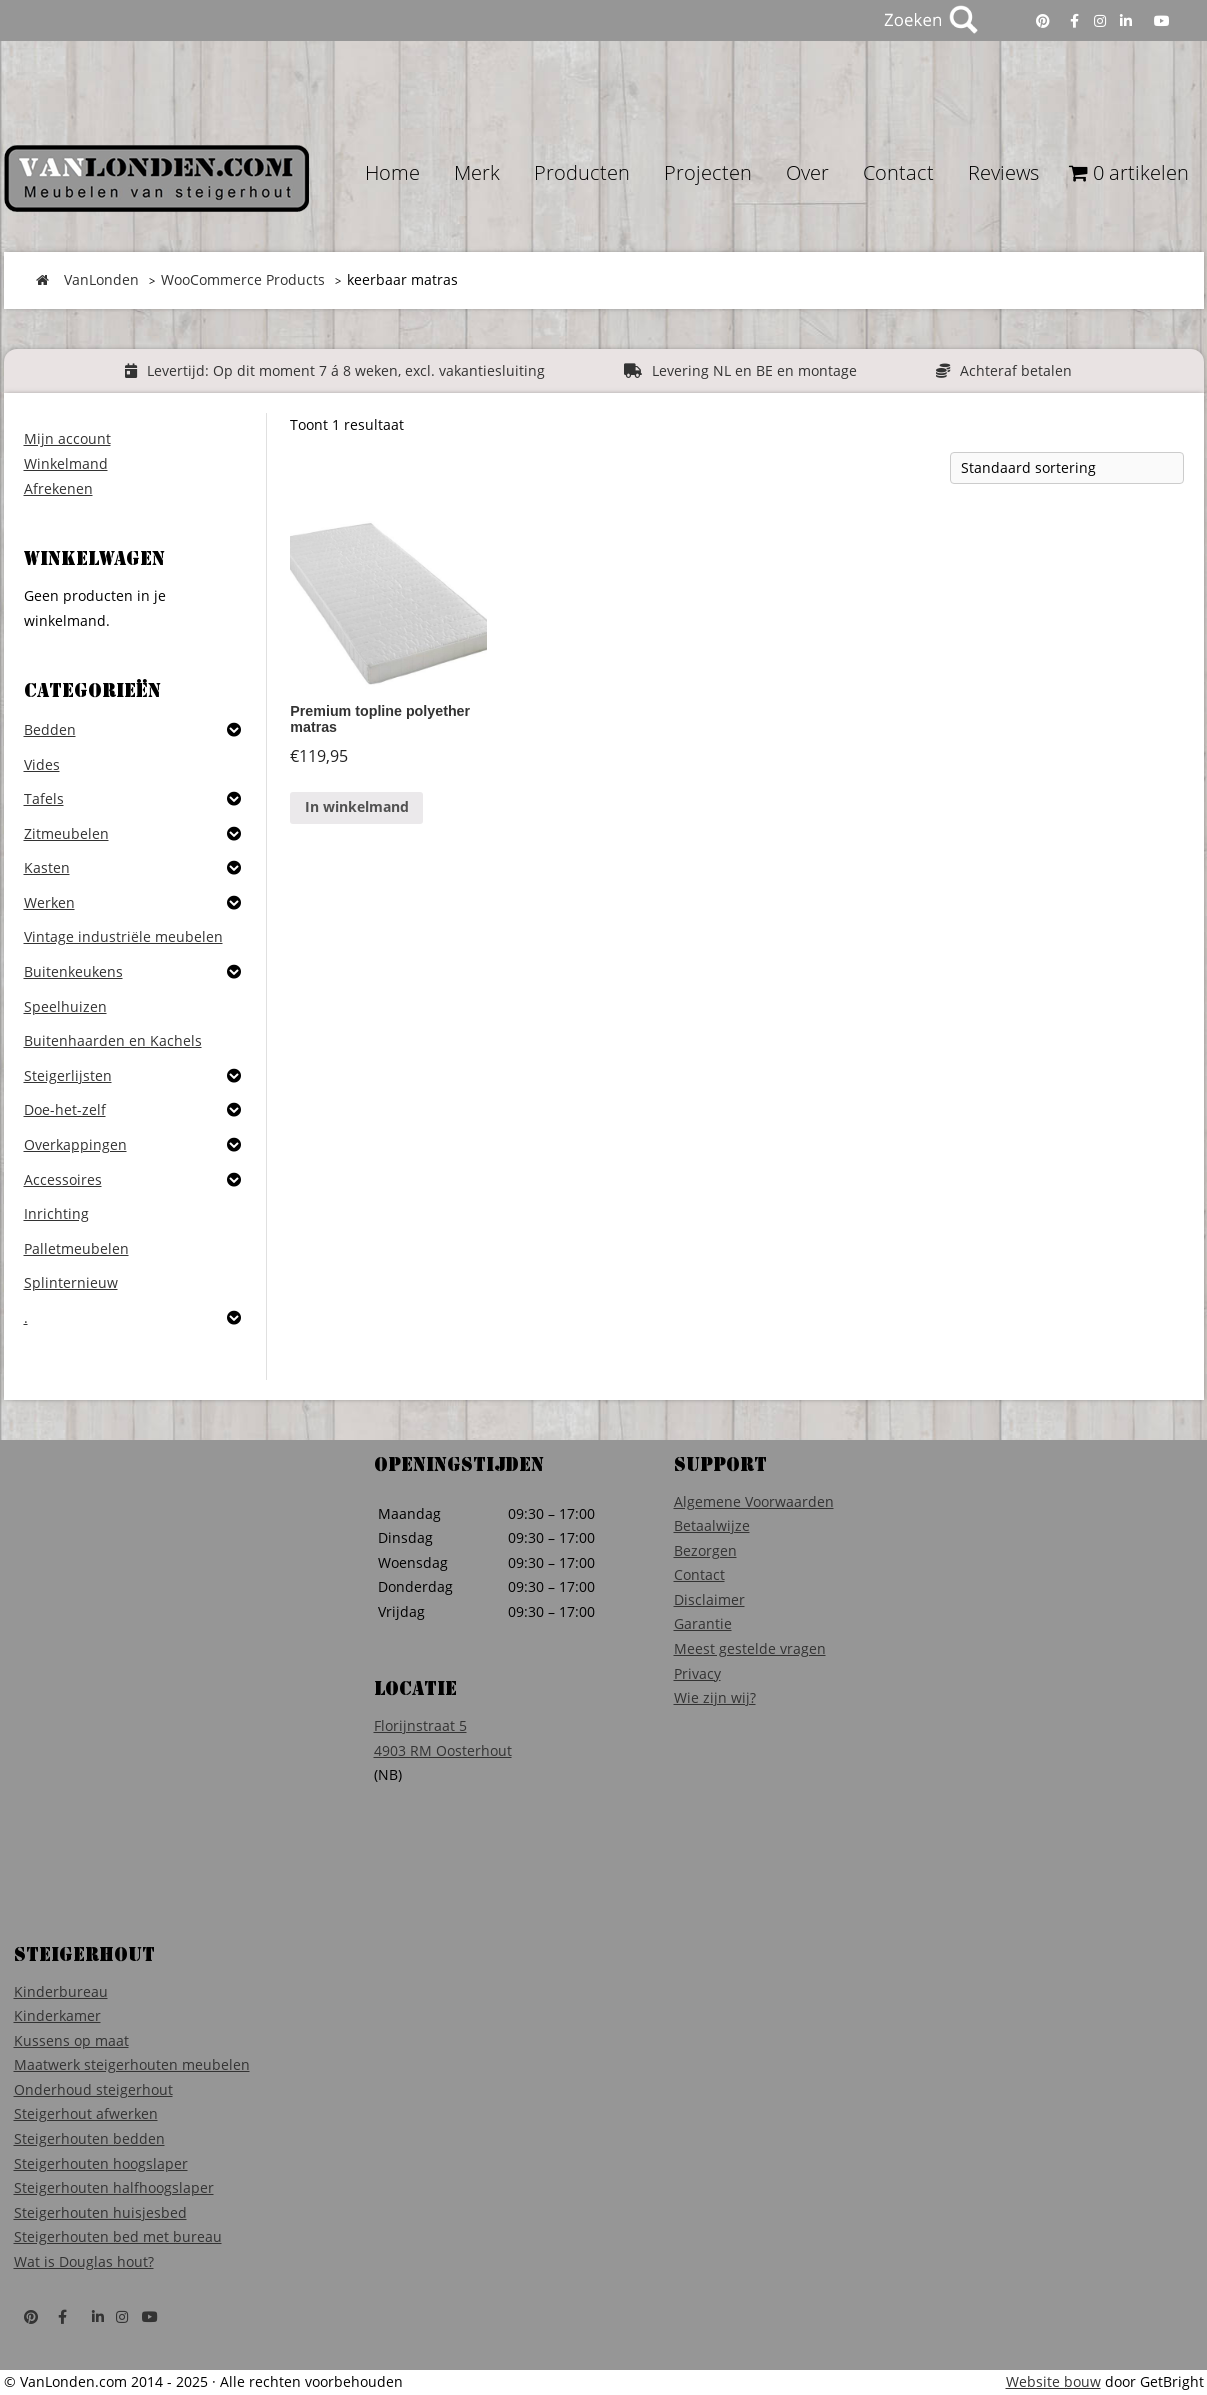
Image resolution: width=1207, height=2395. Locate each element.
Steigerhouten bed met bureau (118, 2236)
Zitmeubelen (66, 833)
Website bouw (1053, 2381)
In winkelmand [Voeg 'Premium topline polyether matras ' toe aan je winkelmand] (357, 806)
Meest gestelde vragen (750, 1648)
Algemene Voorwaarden (754, 1501)
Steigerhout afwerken (86, 2113)
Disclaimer (709, 1599)
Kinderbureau (61, 1991)
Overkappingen (75, 1144)
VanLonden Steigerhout (156, 178)
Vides (42, 764)
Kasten (47, 867)
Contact (699, 1574)
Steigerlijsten (68, 1075)
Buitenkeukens (73, 971)
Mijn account (67, 438)
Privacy (697, 1673)
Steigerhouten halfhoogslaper (114, 2187)
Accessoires (63, 1179)
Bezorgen (705, 1550)
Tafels (44, 798)
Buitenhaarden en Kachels (113, 1040)
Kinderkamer (57, 2015)
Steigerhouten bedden (89, 2138)
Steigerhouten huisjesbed (100, 2212)
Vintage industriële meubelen (123, 936)
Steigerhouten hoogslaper (101, 2163)
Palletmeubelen (76, 1248)
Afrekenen (58, 488)
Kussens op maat (71, 2040)
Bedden (50, 729)
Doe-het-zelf (65, 1109)
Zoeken (929, 20)
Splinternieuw (71, 1282)
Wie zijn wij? (715, 1697)
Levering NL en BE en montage (754, 370)
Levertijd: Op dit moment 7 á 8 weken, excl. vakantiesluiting (346, 370)
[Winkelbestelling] (1067, 468)
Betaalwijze (712, 1525)
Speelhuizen (65, 1006)
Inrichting (56, 1213)
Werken (49, 902)
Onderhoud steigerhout (93, 2089)
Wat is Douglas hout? (84, 2261)
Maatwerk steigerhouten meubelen (132, 2064)
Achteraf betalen (1016, 370)
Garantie (703, 1623)
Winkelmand (66, 463)
